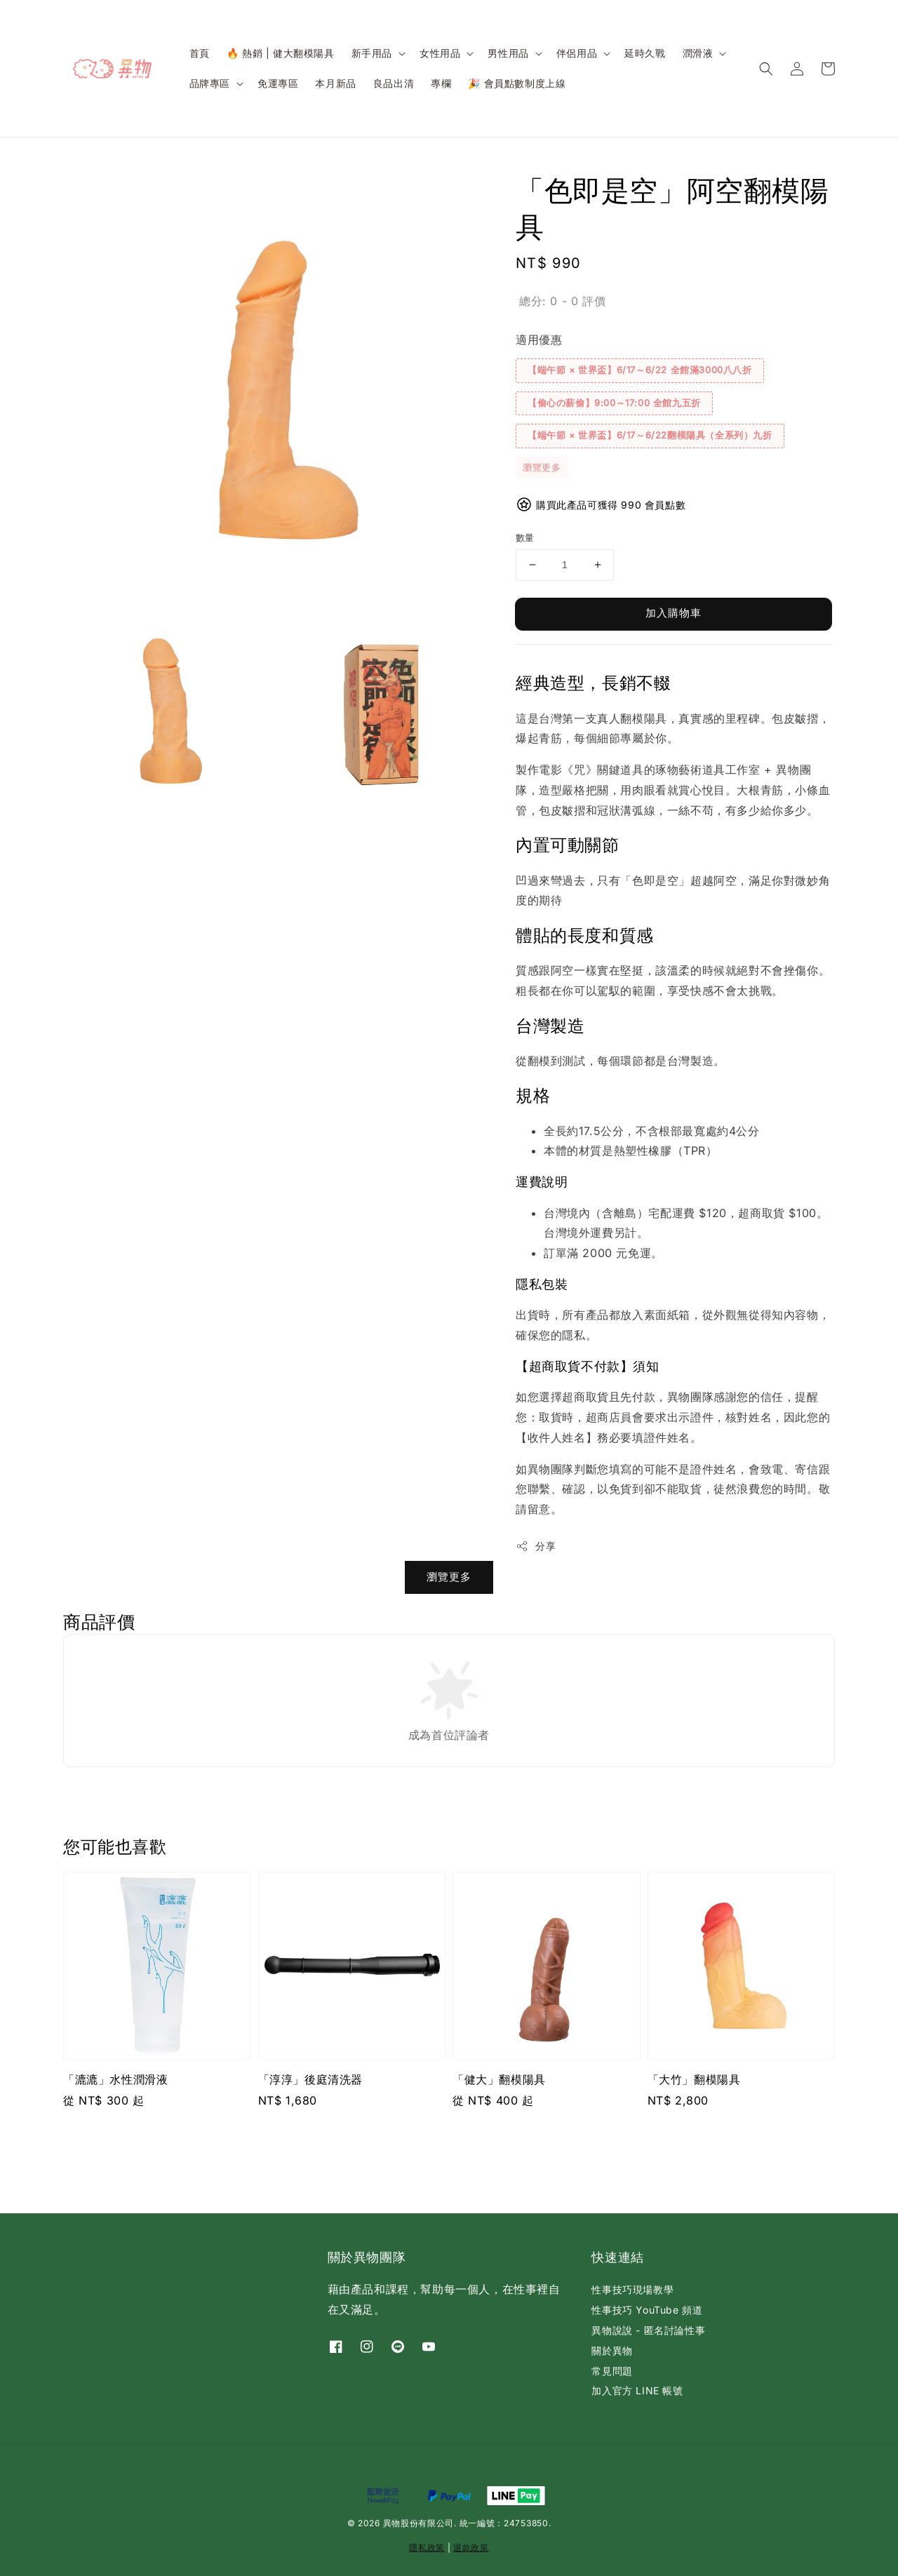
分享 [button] (536, 1546)
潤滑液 (698, 53)
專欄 (441, 83)
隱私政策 (427, 2547)
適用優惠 (539, 340)
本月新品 (335, 83)
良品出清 (393, 83)
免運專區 (277, 83)
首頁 (199, 53)
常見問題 (611, 2371)
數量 (525, 537)
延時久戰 (644, 53)
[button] (766, 68)
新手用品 (371, 53)
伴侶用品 (576, 53)
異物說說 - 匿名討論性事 (648, 2330)
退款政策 (471, 2547)
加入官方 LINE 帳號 (637, 2390)
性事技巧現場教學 (632, 2289)
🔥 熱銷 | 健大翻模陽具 (281, 53)
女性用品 (440, 53)
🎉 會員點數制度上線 (516, 83)
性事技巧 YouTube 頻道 (646, 2310)
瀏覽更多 (542, 467)
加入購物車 (673, 612)
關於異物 (611, 2350)
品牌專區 (209, 83)
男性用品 (508, 53)
